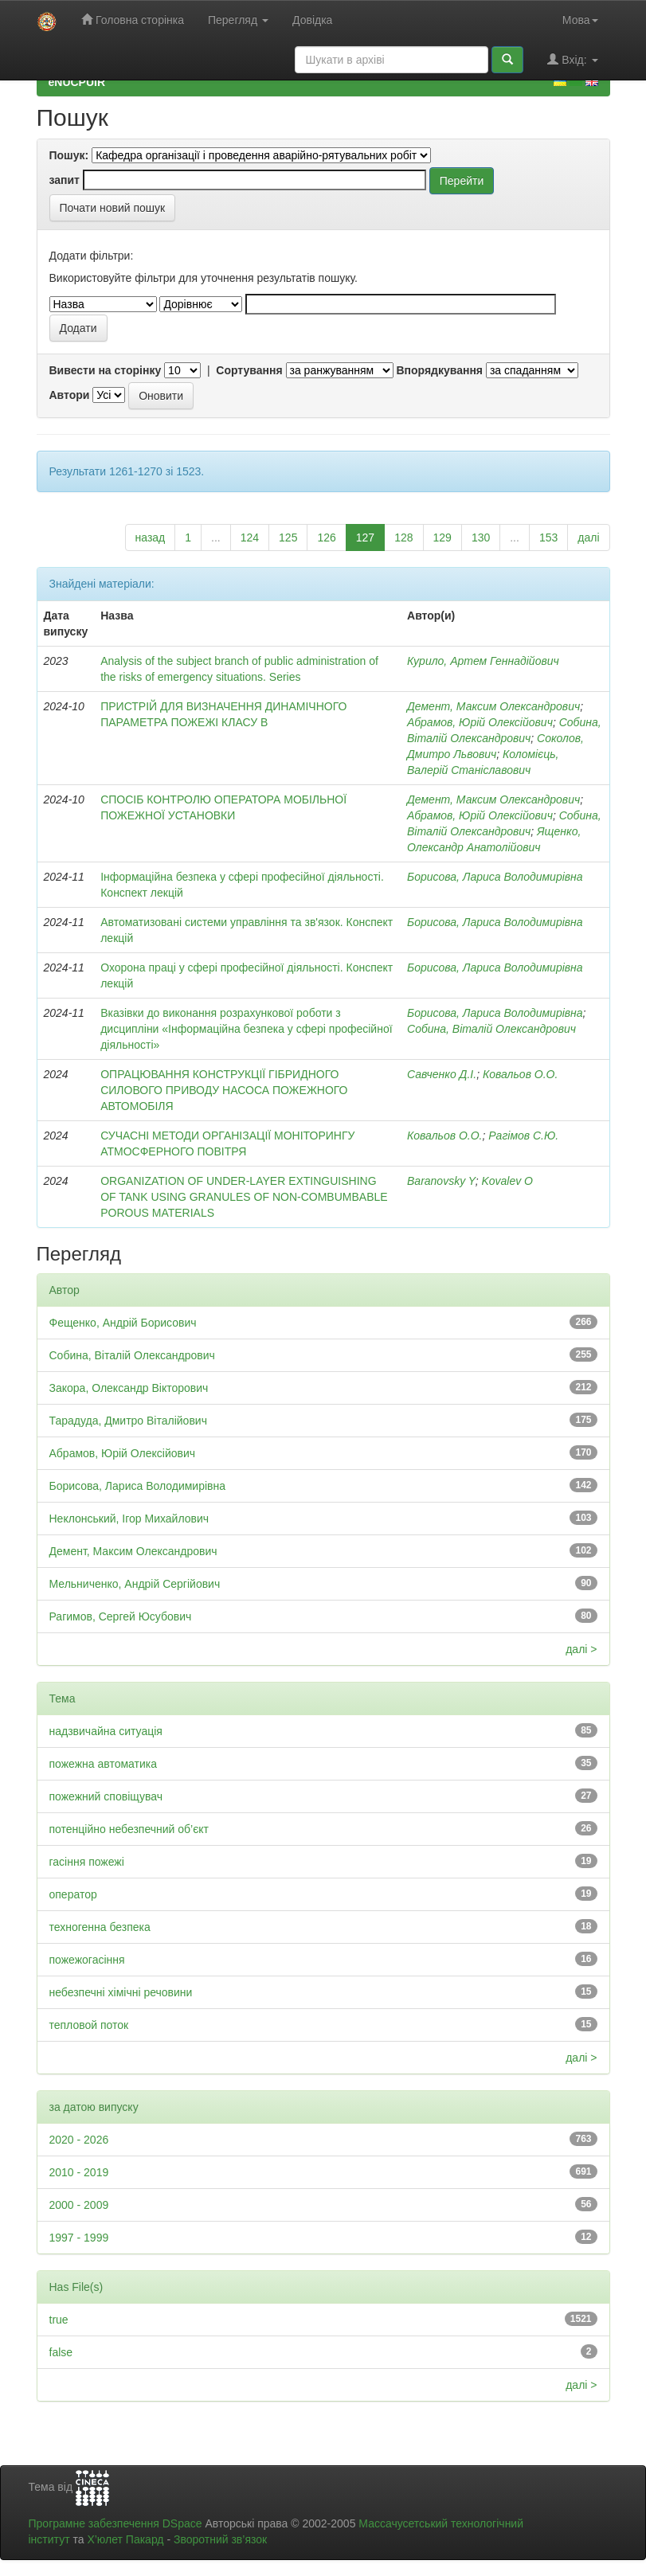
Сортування (249, 370)
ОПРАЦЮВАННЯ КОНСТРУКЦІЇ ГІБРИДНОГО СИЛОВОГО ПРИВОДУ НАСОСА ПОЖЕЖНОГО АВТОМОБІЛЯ (223, 1090)
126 (326, 537)
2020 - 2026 (79, 2139)
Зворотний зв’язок (220, 2539)
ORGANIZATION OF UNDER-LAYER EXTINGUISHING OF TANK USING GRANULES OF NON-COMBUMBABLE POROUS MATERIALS (243, 1197)
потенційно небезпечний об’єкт (129, 1829)
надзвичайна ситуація (105, 1731)
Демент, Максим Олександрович (493, 706)
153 (548, 537)
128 (403, 537)
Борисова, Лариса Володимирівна (495, 876)
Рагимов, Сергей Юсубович (120, 1616)
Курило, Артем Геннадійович (483, 661)
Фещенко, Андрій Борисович (123, 1322)
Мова (580, 20)
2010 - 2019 (79, 2172)
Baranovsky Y (441, 1181)
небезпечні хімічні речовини (121, 1992)
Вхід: (572, 59)
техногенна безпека (100, 1927)
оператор (73, 1894)
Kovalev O (507, 1181)
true (59, 2319)
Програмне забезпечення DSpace (115, 2523)
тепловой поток (89, 2025)
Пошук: (69, 155)
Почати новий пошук (113, 207)
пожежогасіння (87, 1959)
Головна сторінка (132, 19)
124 (250, 537)
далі (588, 537)
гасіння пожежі (86, 1861)
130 (481, 537)
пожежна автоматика (103, 1763)
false (61, 2352)
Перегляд (238, 20)
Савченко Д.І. (441, 1074)
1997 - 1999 (79, 2237)
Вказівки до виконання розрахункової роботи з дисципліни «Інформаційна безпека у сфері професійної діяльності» (246, 1029)
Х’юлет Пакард (125, 2539)
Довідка (312, 20)
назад (150, 537)
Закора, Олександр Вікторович (129, 1388)
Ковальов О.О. (520, 1074)
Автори (69, 395)
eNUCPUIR (77, 82)
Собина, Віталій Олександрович (491, 1028)
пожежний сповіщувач (105, 1796)
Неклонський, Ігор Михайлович (129, 1518)
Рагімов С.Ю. (523, 1135)
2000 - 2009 (79, 2205)
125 (288, 537)
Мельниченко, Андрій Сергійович (135, 1583)
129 (442, 537)
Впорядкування (439, 370)
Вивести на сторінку (105, 370)
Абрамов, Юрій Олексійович (480, 722)
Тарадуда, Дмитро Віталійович (128, 1420)
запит (64, 180)
